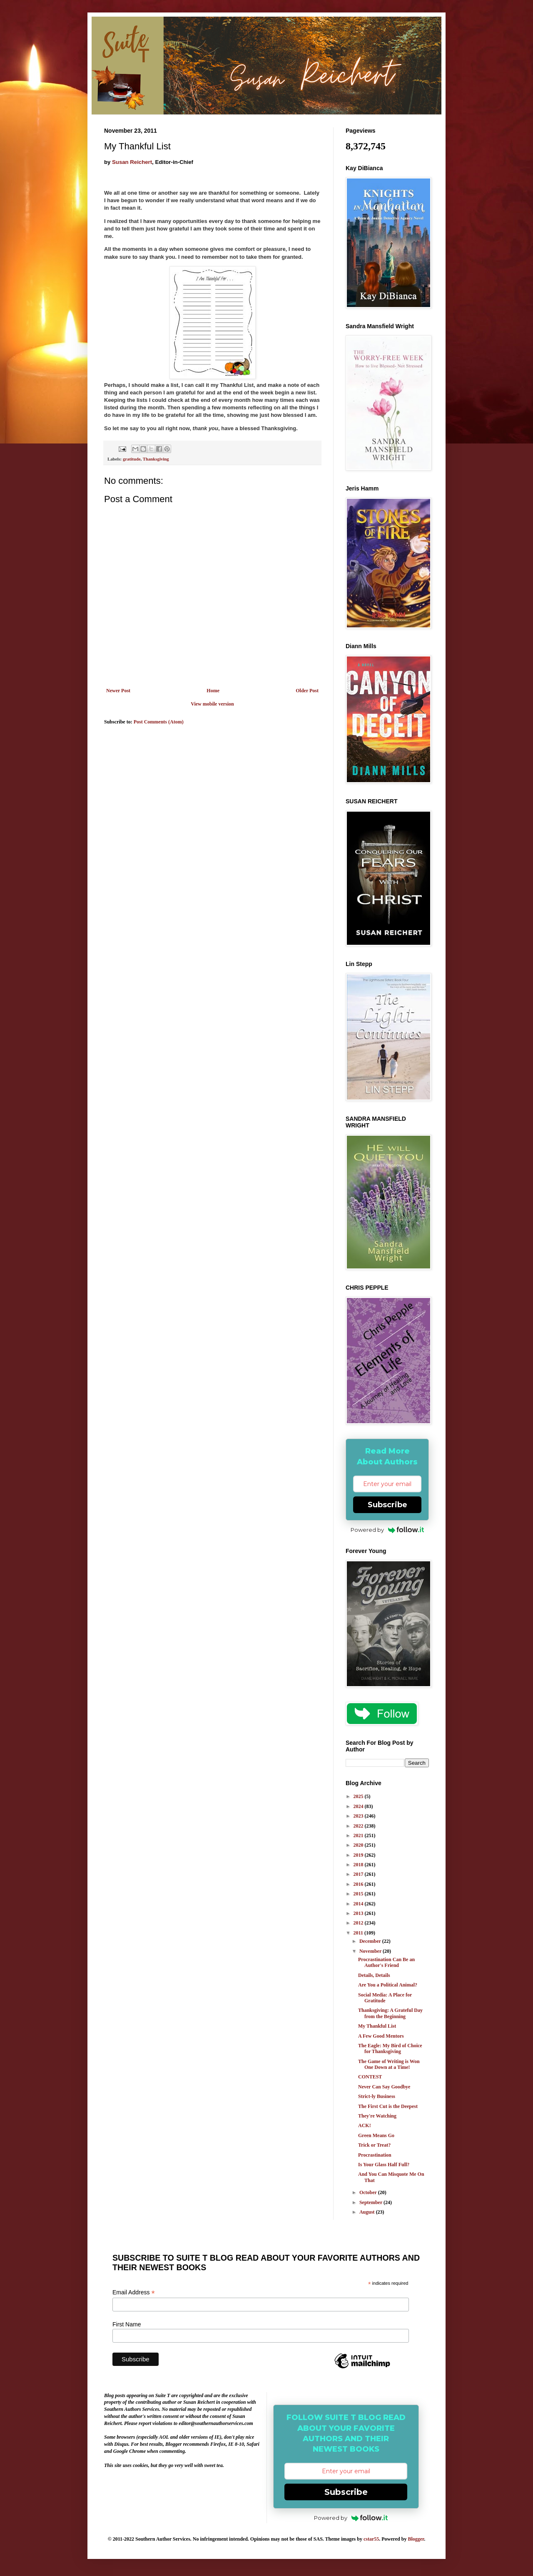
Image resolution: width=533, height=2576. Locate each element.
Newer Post (118, 691)
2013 (359, 1913)
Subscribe (387, 1504)
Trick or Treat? (374, 2145)
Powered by (387, 1529)
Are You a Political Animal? (387, 1985)
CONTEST (370, 2077)
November (371, 1951)
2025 (359, 1796)
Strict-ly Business (376, 2096)
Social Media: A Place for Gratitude (385, 1998)
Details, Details (374, 1975)
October (368, 2192)
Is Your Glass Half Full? (383, 2164)
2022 (359, 1826)
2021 (359, 1835)
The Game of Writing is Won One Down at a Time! (389, 2064)
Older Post (307, 691)
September (371, 2202)
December (370, 1941)
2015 (359, 1894)
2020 (359, 1845)
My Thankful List (377, 2026)
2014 (359, 1904)
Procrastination (374, 2155)
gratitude (132, 458)
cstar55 (371, 2539)
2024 (359, 1806)
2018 (359, 1865)
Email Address (133, 2292)
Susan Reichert (132, 162)
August (367, 2212)
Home (213, 691)
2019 (359, 1855)
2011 (359, 1933)
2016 (359, 1884)
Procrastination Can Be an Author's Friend (386, 1962)
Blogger (416, 2539)
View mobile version (212, 704)
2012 (359, 1923)
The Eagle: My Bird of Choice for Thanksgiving (390, 2048)
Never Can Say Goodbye (384, 2087)
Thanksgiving (156, 458)
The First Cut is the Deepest (388, 2106)
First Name (126, 2324)
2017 (359, 1874)
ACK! (364, 2125)
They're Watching (377, 2116)
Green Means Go (376, 2135)
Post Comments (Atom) (159, 722)
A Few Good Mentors (381, 2036)
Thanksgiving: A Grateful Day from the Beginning (390, 2013)
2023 (359, 1816)
